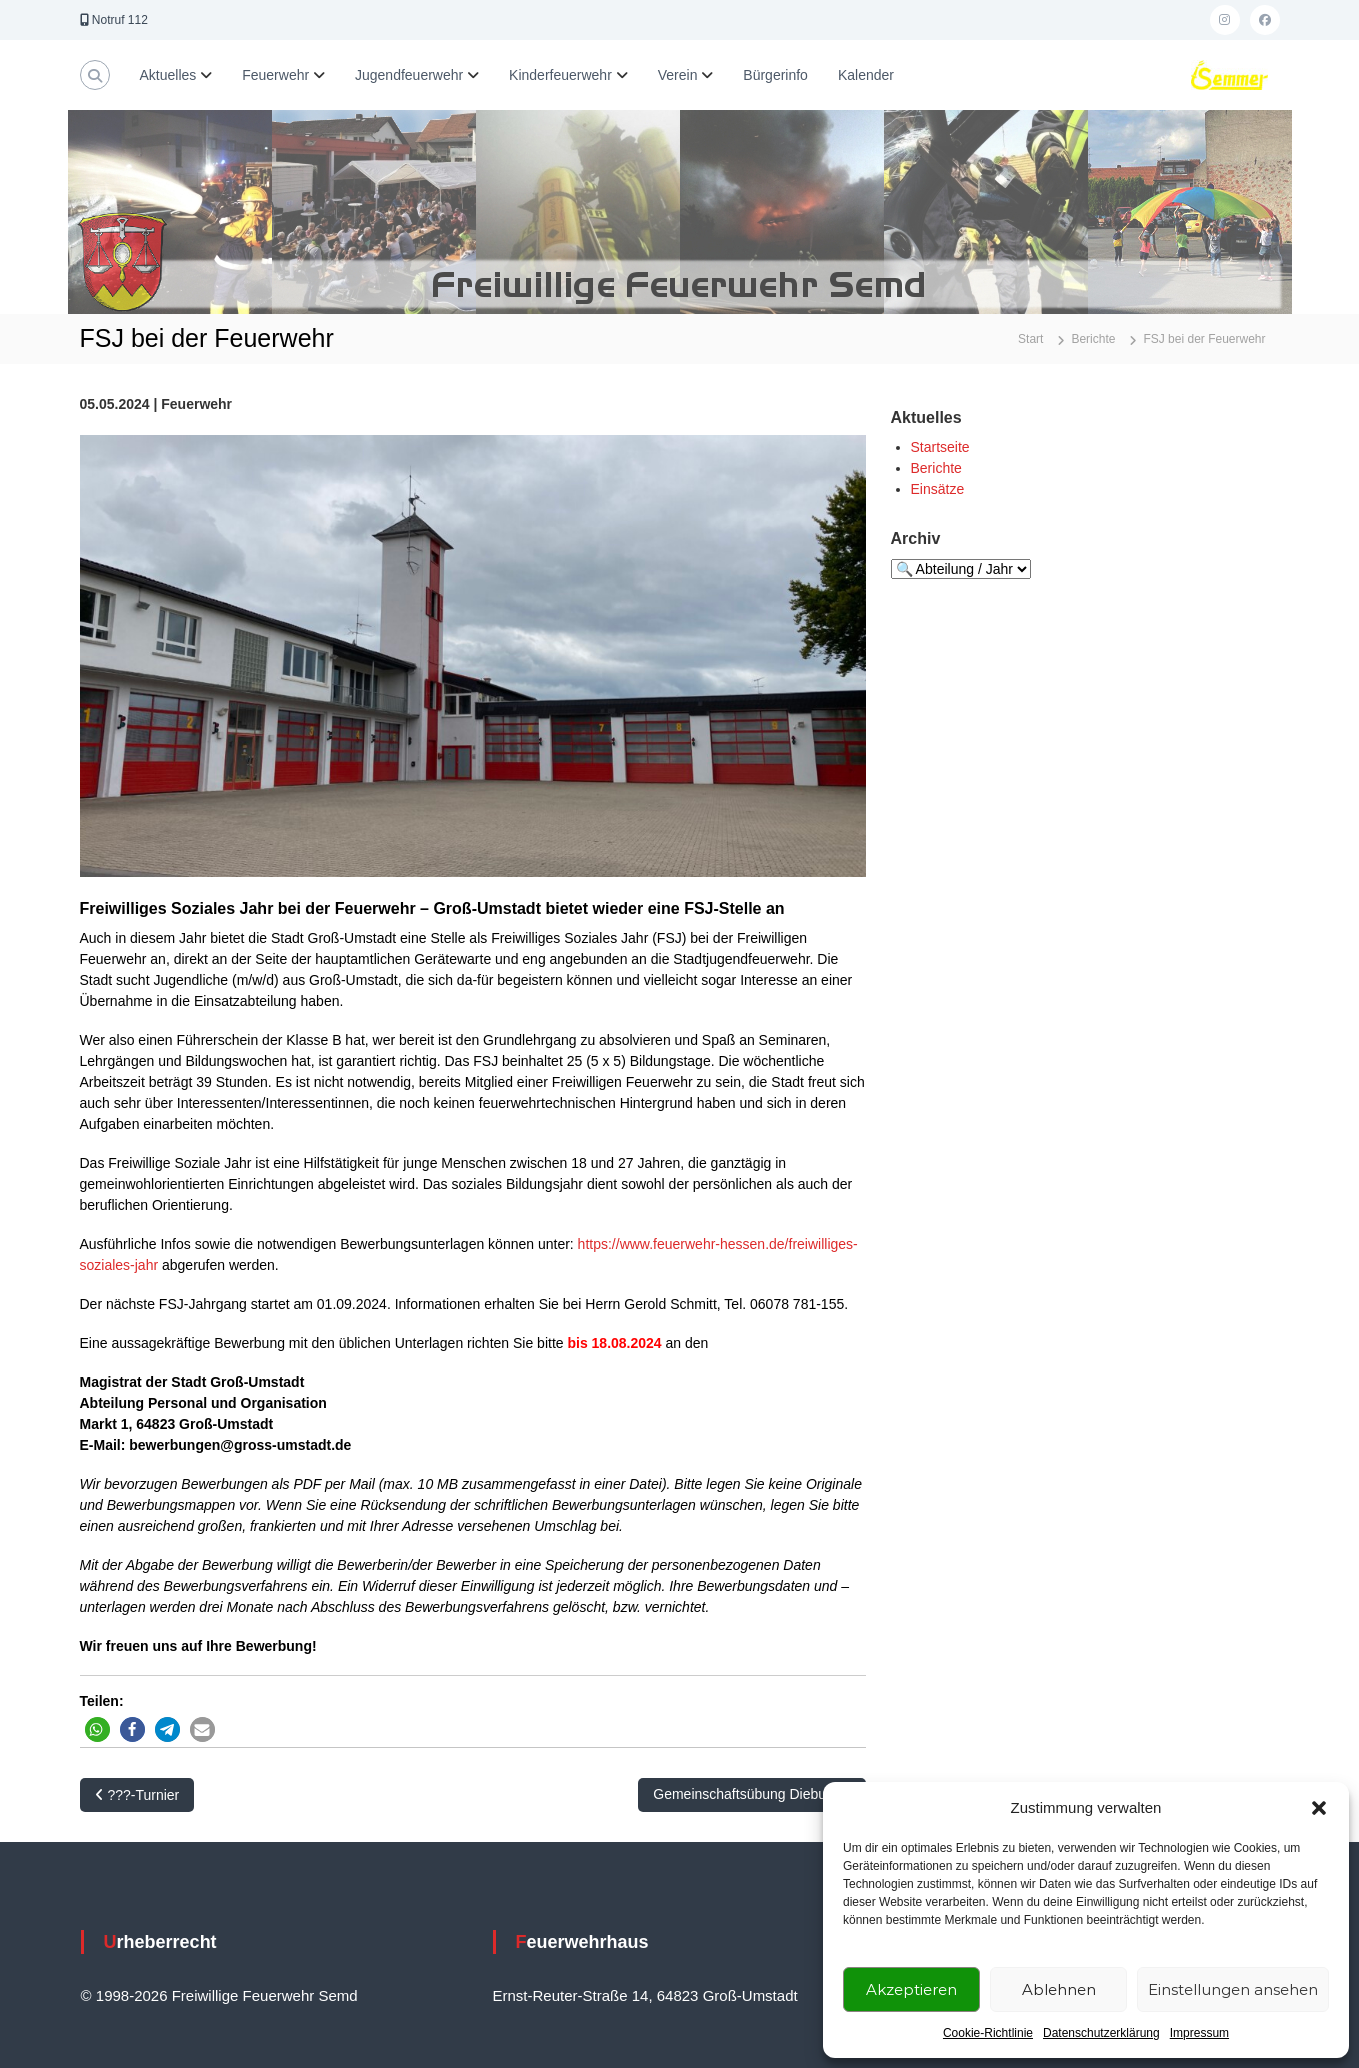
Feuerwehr (275, 75)
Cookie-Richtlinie (988, 2033)
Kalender (866, 75)
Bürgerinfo (775, 75)
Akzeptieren (911, 1989)
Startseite (940, 447)
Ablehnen (1059, 1989)
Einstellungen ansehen (1233, 1989)
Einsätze (938, 489)
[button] (1319, 1808)
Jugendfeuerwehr (409, 75)
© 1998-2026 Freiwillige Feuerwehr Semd (219, 1995)
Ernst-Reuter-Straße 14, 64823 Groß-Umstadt (645, 1995)
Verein (678, 75)
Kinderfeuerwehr (560, 75)
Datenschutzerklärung (1101, 2033)
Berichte (936, 468)
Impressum (1199, 2033)
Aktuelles (168, 75)
